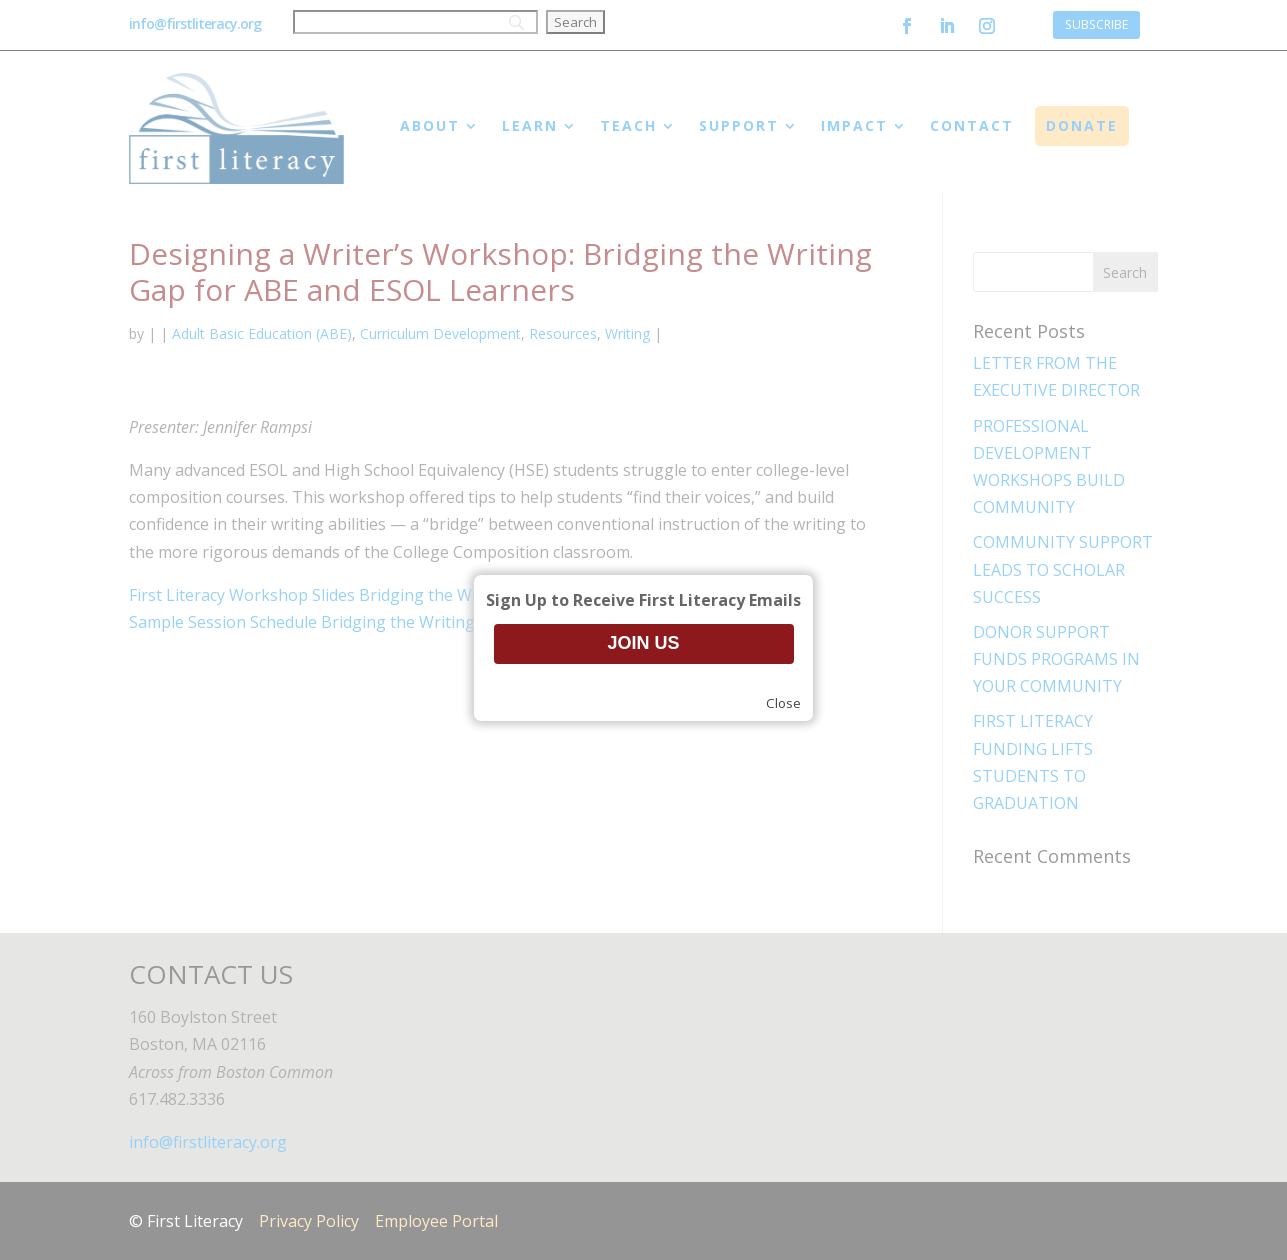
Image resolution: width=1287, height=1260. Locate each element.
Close (783, 703)
